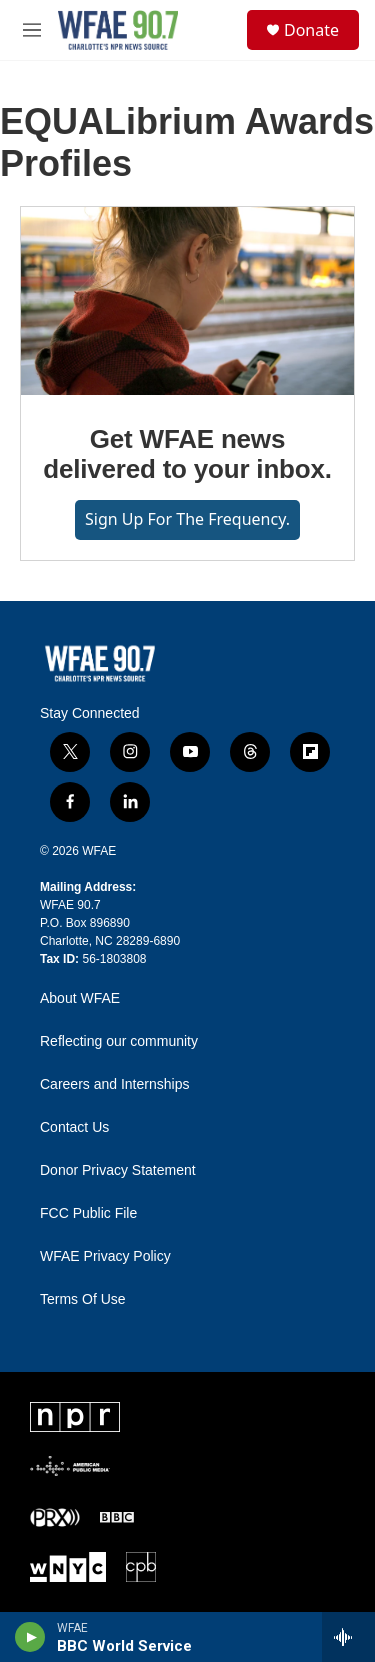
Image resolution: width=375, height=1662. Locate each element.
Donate (311, 30)
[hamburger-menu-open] (32, 30)
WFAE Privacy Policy (105, 1256)
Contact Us (74, 1127)
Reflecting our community (119, 1041)
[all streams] (348, 1637)
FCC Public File (88, 1213)
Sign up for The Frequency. (187, 519)
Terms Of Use (83, 1299)
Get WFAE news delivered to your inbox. (187, 454)
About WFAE (80, 998)
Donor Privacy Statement (118, 1170)
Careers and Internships (114, 1084)
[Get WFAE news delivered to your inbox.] (187, 301)
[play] (30, 1637)
